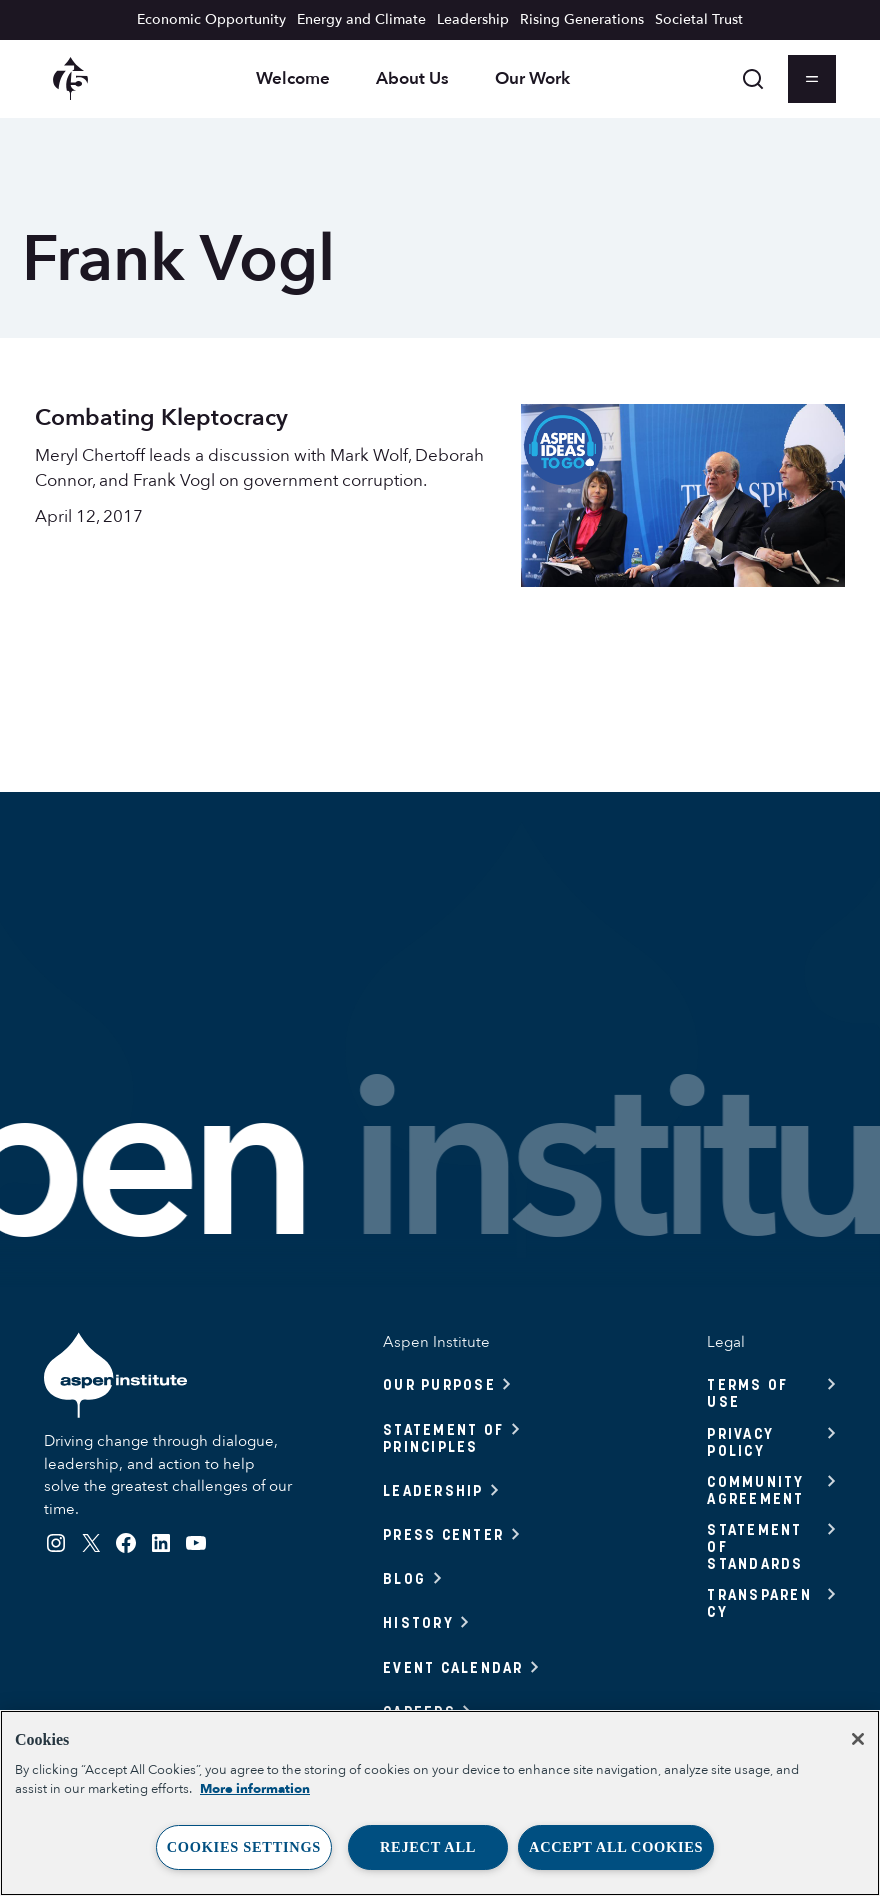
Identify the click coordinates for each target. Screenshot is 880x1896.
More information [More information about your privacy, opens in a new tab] (255, 1789)
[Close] (858, 1739)
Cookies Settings (244, 1847)
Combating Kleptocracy (161, 417)
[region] (440, 1803)
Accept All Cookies (616, 1847)
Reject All (428, 1847)
